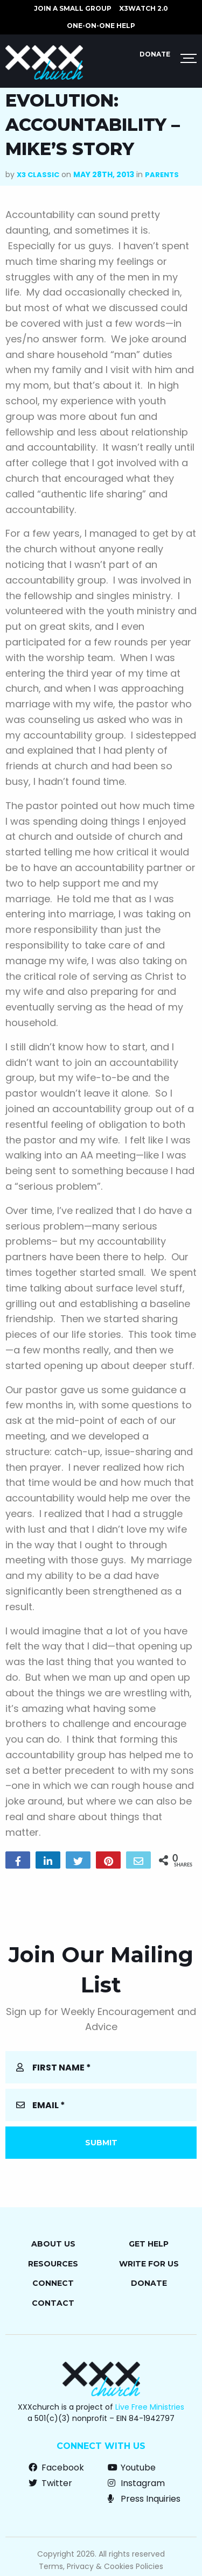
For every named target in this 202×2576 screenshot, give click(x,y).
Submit (101, 2142)
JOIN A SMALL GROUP (73, 8)
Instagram (136, 2483)
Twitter (50, 2483)
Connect (53, 2283)
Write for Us (149, 2264)
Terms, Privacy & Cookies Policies (101, 2566)
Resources (53, 2264)
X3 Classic (38, 175)
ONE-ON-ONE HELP (101, 26)
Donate (155, 54)
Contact (53, 2303)
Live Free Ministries (149, 2407)
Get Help (149, 2244)
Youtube (132, 2467)
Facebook (56, 2467)
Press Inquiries (144, 2498)
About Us (53, 2244)
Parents (162, 175)
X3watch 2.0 (143, 8)
